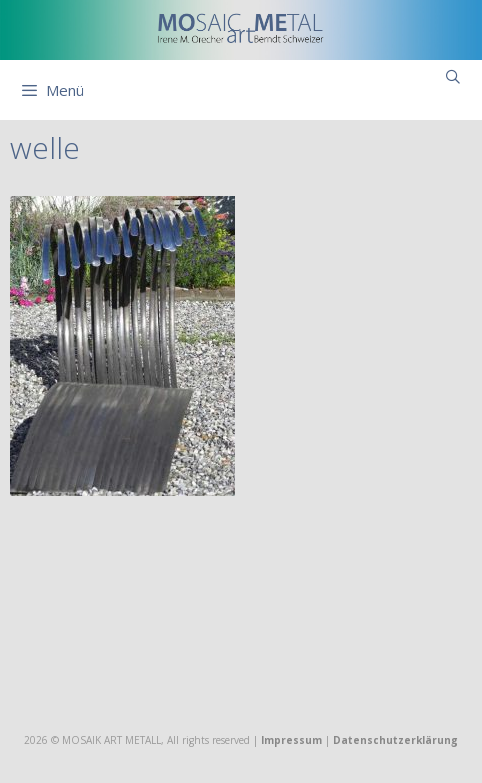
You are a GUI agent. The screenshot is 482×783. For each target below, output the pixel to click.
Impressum (291, 740)
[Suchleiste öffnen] (453, 77)
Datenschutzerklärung (395, 740)
